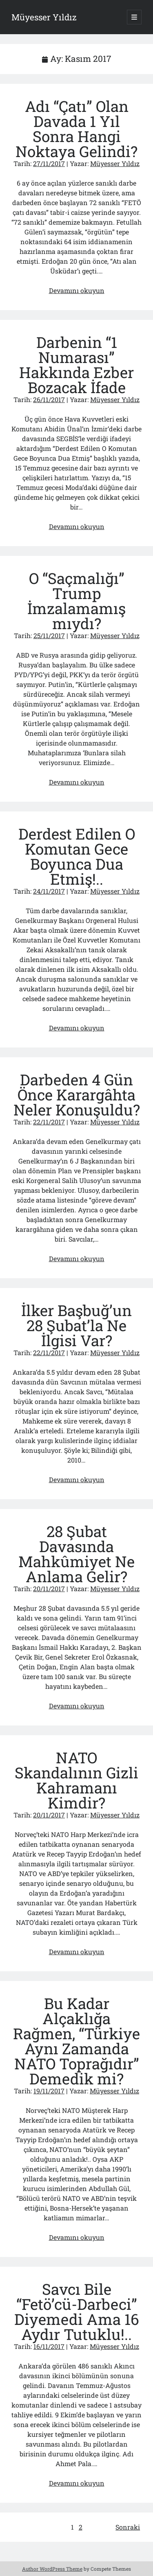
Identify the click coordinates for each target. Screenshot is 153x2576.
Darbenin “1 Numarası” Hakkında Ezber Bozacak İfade (76, 364)
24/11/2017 (49, 891)
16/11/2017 (48, 2346)
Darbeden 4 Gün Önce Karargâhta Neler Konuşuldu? (76, 1094)
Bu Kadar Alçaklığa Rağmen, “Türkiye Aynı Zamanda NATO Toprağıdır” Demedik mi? (76, 2040)
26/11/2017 (49, 399)
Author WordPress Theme (52, 2568)
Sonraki (127, 2527)
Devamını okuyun (76, 290)
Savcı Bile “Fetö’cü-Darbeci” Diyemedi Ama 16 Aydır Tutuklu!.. (76, 2311)
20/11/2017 (49, 1588)
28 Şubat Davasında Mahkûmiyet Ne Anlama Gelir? (76, 1553)
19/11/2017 (48, 2090)
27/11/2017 (49, 163)
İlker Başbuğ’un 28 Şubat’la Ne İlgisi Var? (76, 1325)
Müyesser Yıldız (44, 17)
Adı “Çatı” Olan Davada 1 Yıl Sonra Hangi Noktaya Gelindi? (76, 128)
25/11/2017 (49, 635)
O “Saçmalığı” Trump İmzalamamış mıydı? (76, 600)
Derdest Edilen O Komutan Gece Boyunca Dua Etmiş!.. (76, 856)
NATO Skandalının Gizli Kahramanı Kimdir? (76, 1780)
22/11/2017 (49, 1121)
